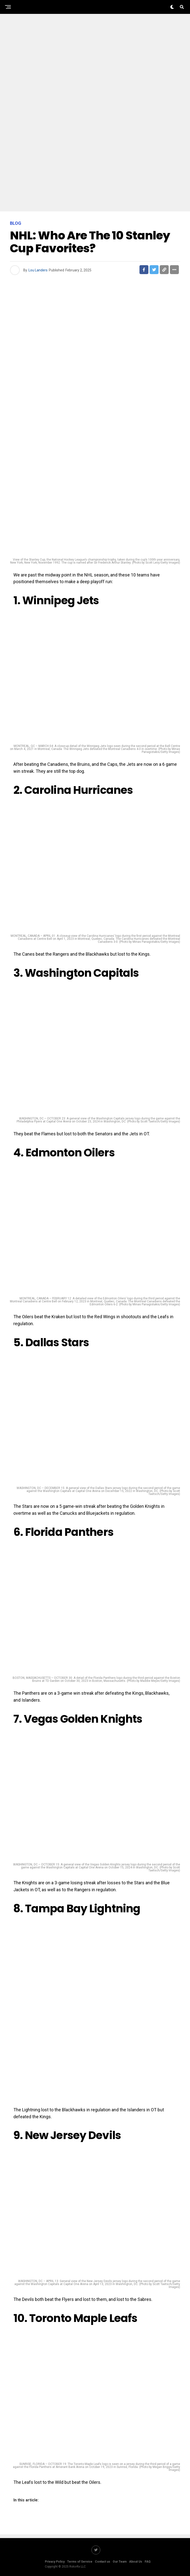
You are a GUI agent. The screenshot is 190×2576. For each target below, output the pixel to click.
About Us (135, 2561)
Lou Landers (38, 270)
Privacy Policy (55, 2561)
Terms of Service (79, 2561)
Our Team (120, 2561)
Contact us (102, 2561)
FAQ (148, 2561)
